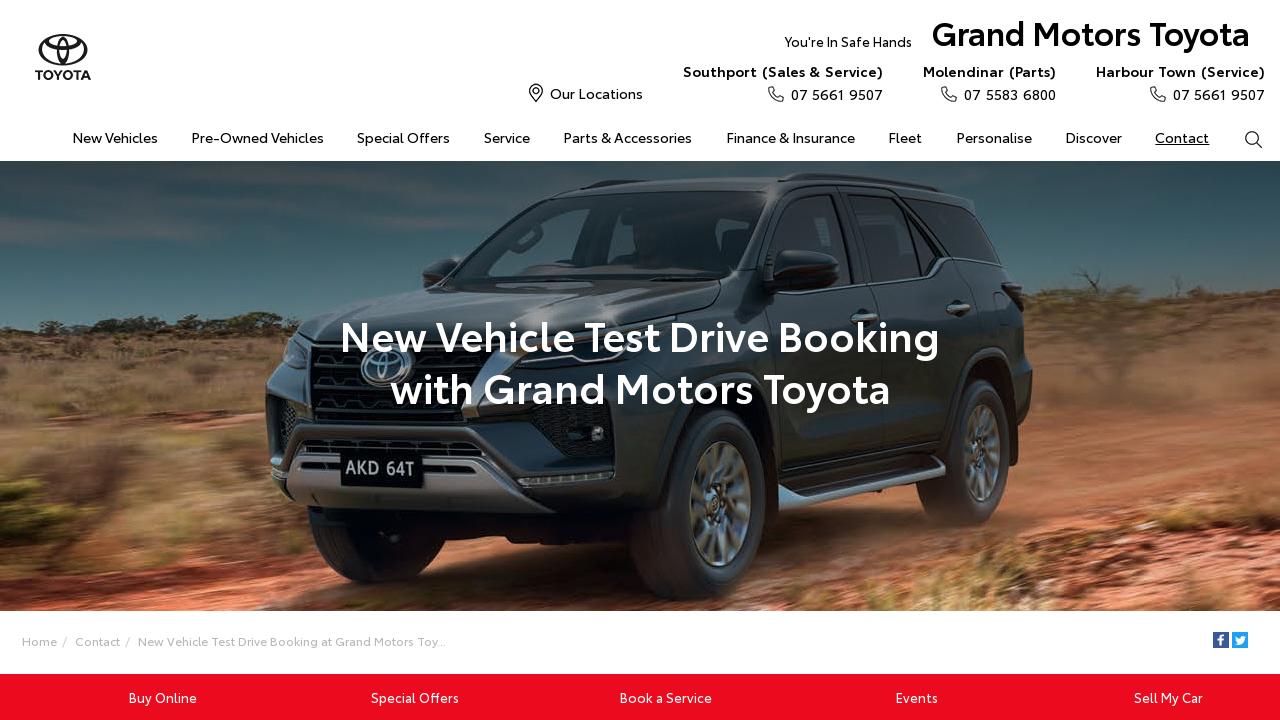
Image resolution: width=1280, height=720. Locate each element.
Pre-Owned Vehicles (257, 137)
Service (507, 137)
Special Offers (403, 137)
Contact (1182, 137)
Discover (1093, 137)
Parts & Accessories (627, 137)
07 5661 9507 (783, 82)
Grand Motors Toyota (1017, 36)
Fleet (905, 137)
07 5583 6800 (989, 82)
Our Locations (596, 93)
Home (39, 640)
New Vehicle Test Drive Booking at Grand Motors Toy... (292, 640)
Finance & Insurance (790, 137)
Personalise (994, 137)
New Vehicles (115, 137)
